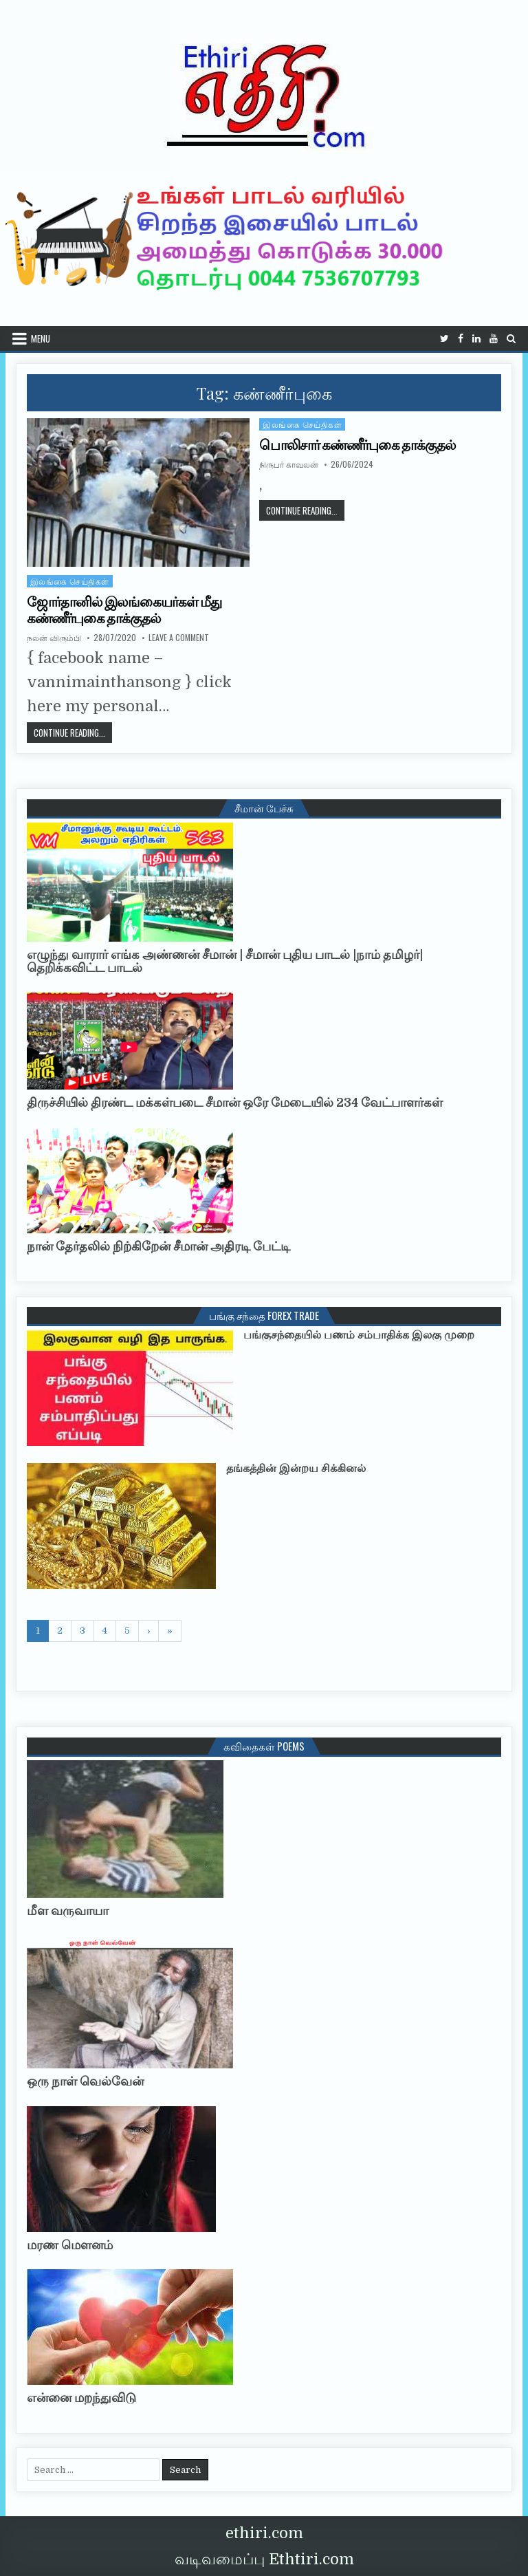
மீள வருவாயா (68, 1911)
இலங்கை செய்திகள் (302, 424)
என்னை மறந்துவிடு (81, 2398)
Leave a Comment (178, 638)
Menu (40, 338)
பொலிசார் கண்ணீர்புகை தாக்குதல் (357, 445)
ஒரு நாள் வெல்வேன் (85, 2081)
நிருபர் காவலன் (288, 464)
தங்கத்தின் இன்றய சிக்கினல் (296, 1468)
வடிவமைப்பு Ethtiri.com (264, 2559)
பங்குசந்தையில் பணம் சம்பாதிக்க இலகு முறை (358, 1335)
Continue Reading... (305, 510)
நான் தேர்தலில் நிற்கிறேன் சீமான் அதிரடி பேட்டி (158, 1246)
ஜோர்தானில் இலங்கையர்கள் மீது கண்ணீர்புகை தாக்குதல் (124, 610)
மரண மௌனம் (70, 2245)
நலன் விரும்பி (54, 638)
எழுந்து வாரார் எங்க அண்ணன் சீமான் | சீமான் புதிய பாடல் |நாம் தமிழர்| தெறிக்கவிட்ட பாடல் (225, 961)
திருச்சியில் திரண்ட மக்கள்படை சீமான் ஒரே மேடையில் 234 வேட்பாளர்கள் (235, 1103)
